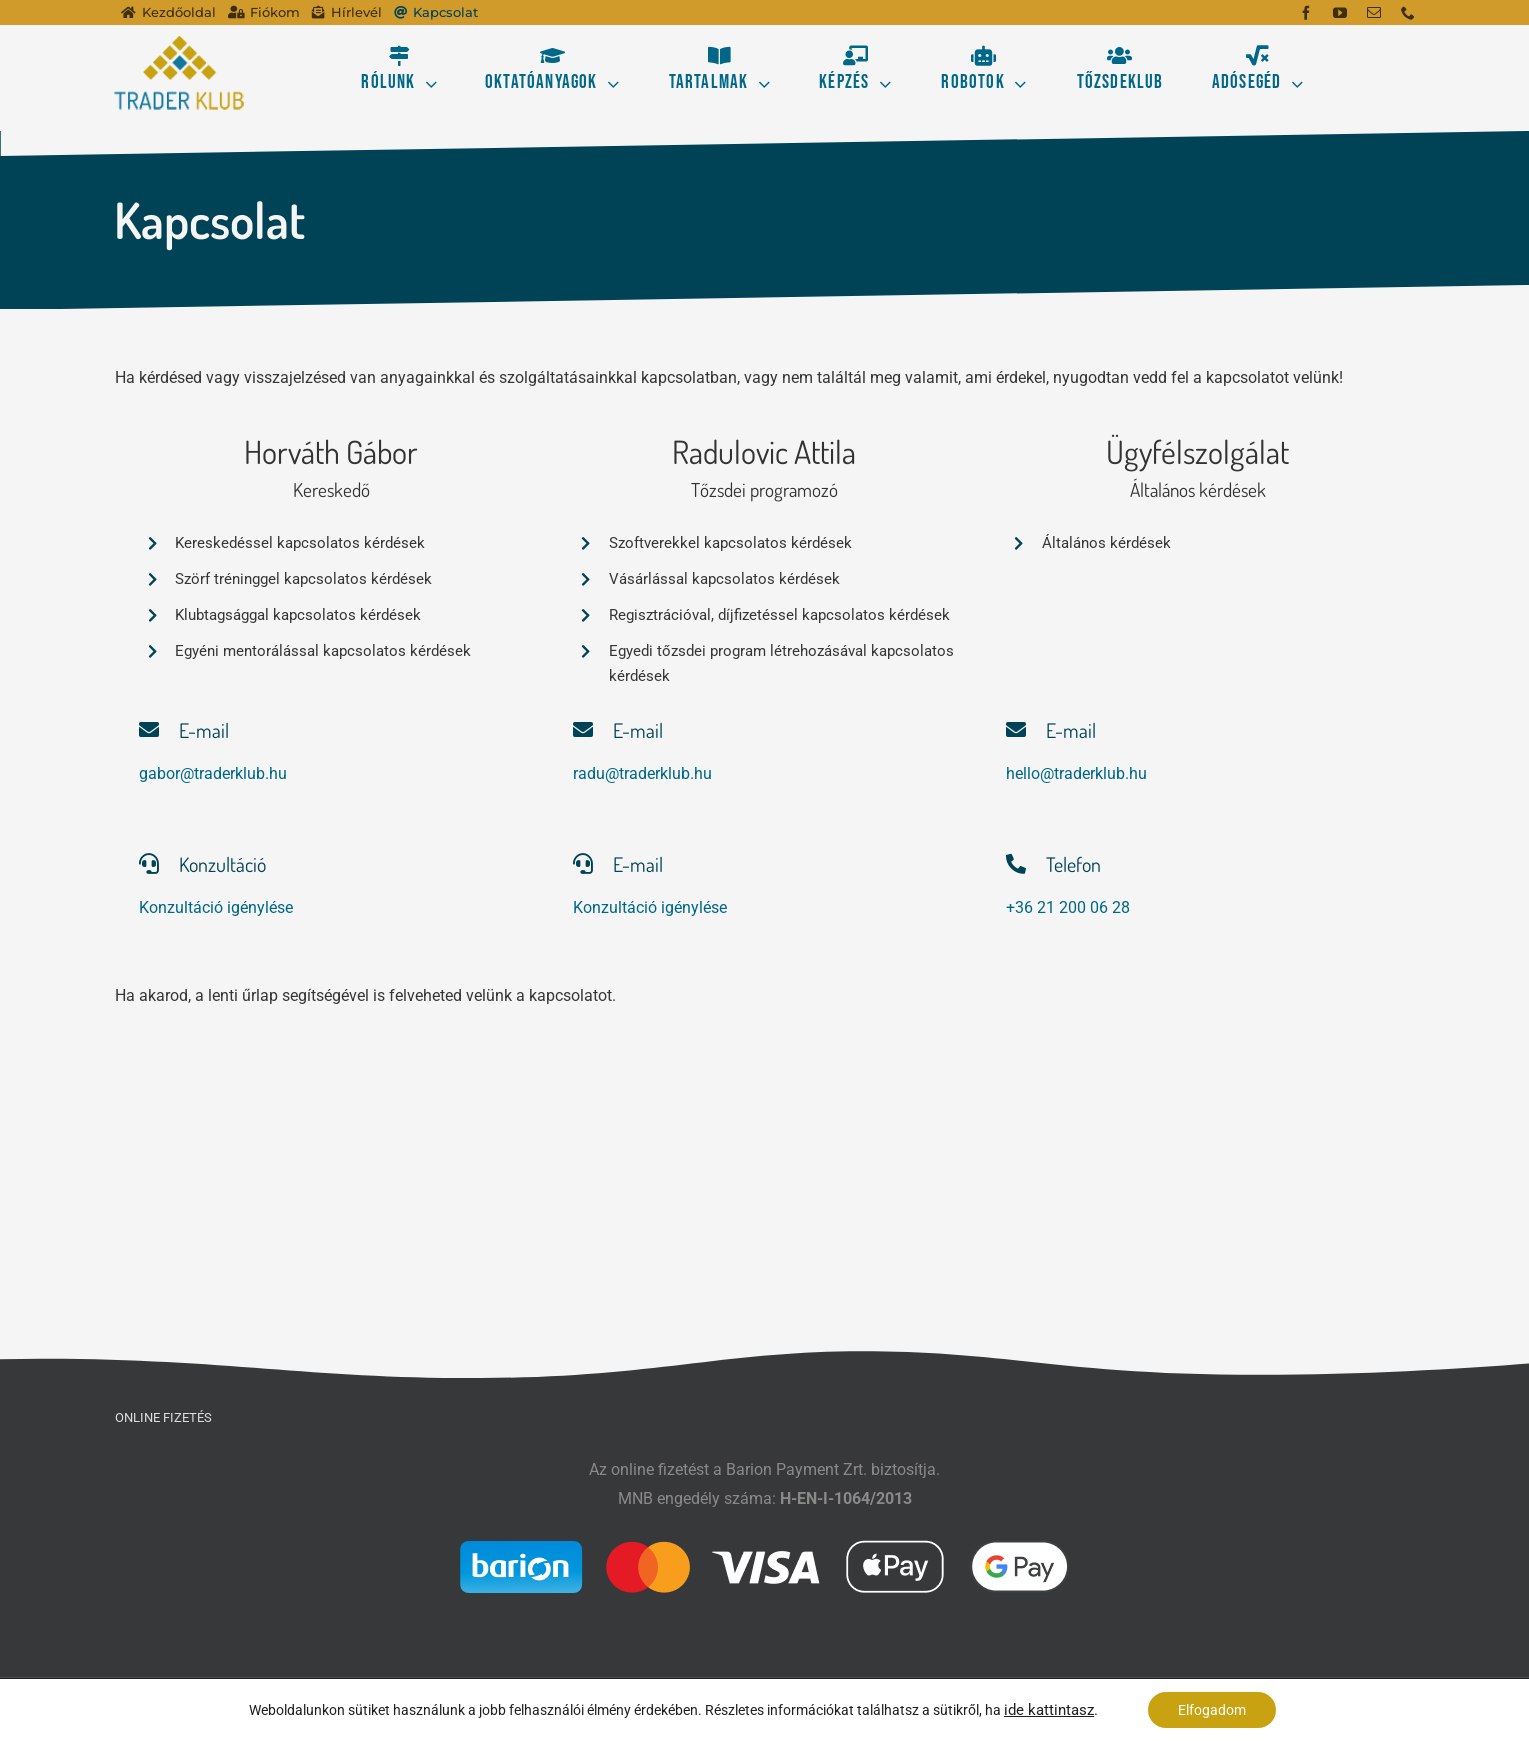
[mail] (1374, 13)
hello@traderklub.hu (1076, 773)
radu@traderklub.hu (642, 773)
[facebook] (1306, 13)
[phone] (1408, 13)
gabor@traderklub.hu (213, 773)
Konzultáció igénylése (216, 907)
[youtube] (1340, 13)
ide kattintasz (1049, 1710)
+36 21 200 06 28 (1068, 907)
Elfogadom (1212, 1710)
